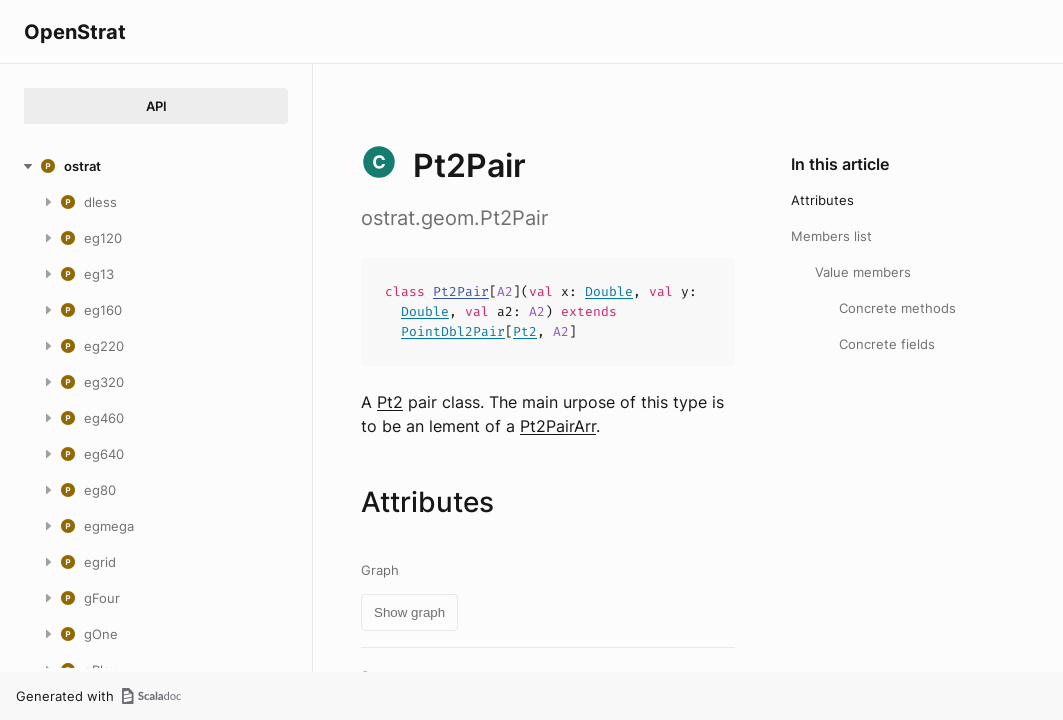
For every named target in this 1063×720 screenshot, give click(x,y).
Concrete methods (897, 308)
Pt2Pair (461, 291)
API (156, 106)
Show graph (409, 612)
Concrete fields (887, 344)
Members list (831, 236)
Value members (863, 272)
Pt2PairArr (558, 426)
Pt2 (525, 331)
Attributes (822, 200)
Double (609, 291)
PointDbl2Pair (453, 331)
